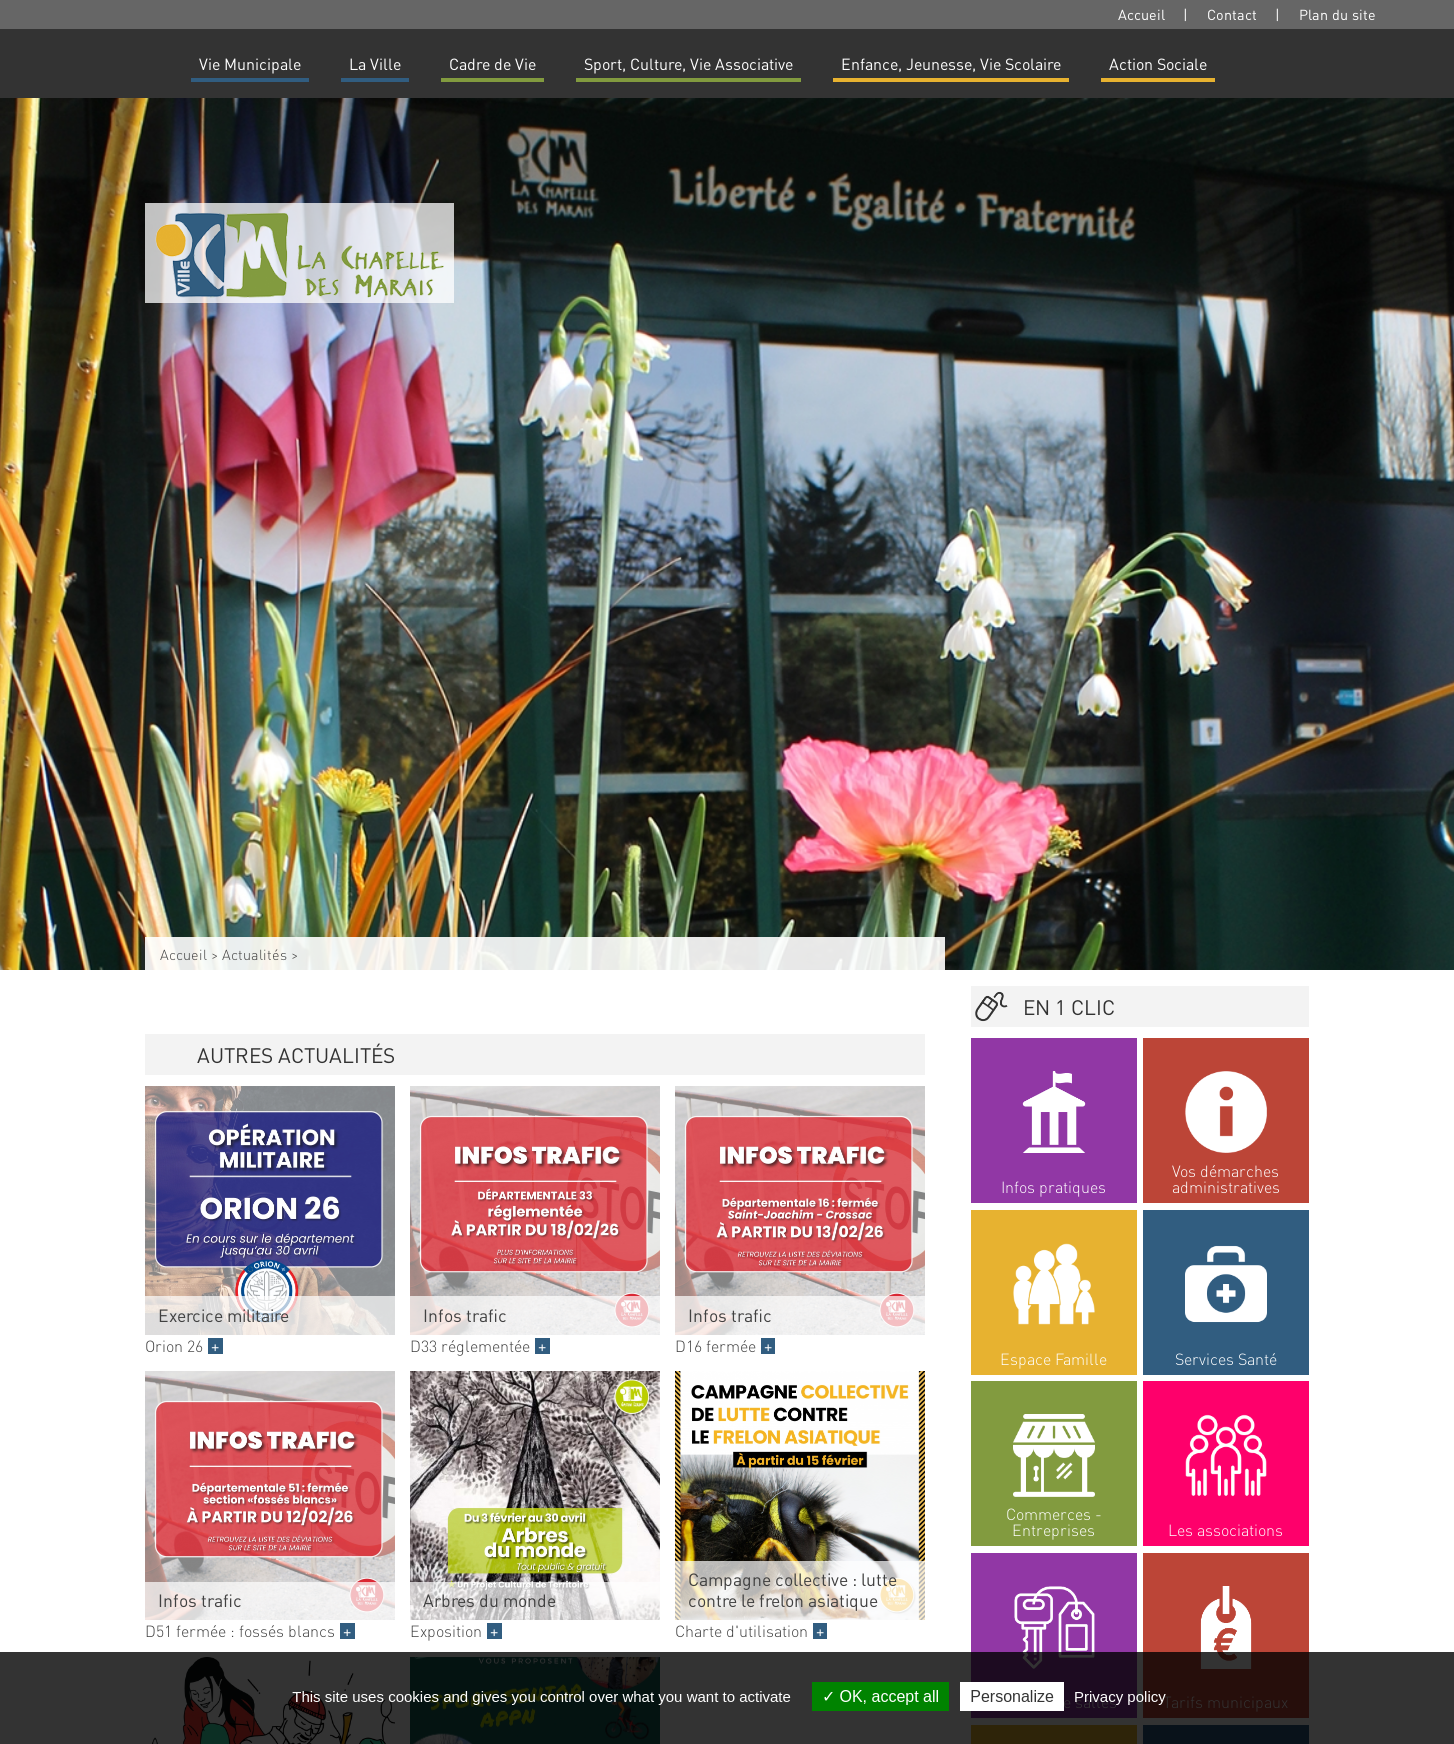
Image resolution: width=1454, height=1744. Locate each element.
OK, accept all (880, 1696)
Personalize (1012, 1696)
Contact (1232, 14)
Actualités (254, 954)
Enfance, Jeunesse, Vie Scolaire (951, 63)
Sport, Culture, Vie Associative (688, 63)
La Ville (375, 63)
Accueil (1141, 14)
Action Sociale (1158, 63)
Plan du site (1337, 14)
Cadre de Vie (492, 63)
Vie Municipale (250, 63)
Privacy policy (1120, 1696)
